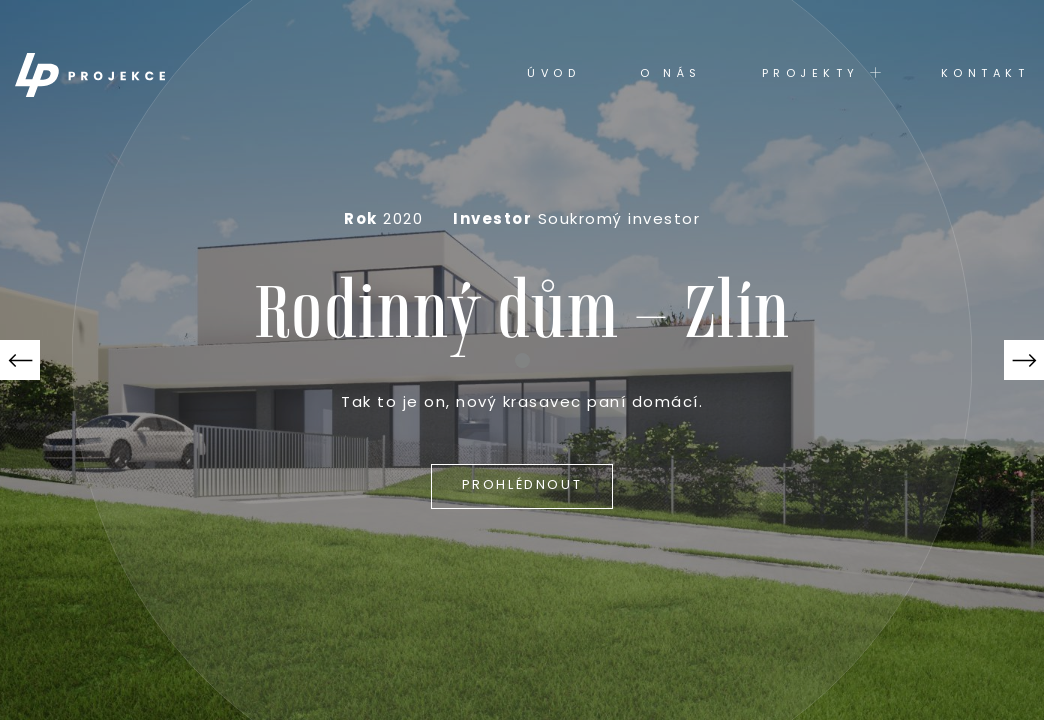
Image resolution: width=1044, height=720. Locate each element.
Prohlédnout (522, 485)
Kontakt (985, 74)
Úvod (553, 74)
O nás (671, 74)
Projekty (821, 73)
